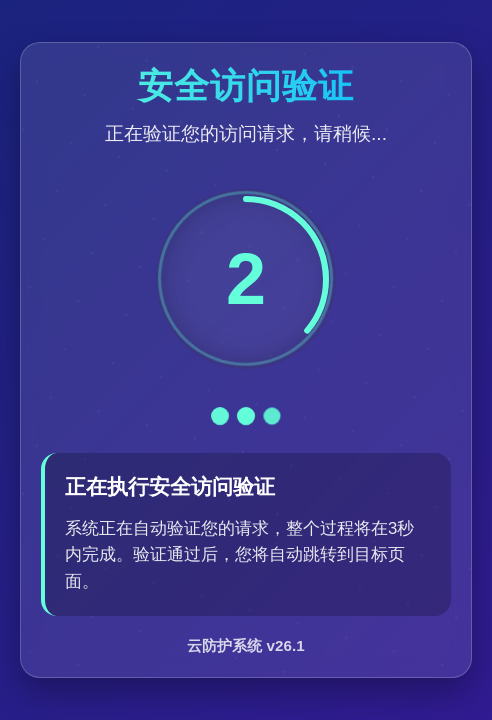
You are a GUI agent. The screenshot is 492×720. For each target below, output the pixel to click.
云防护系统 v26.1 (245, 645)
